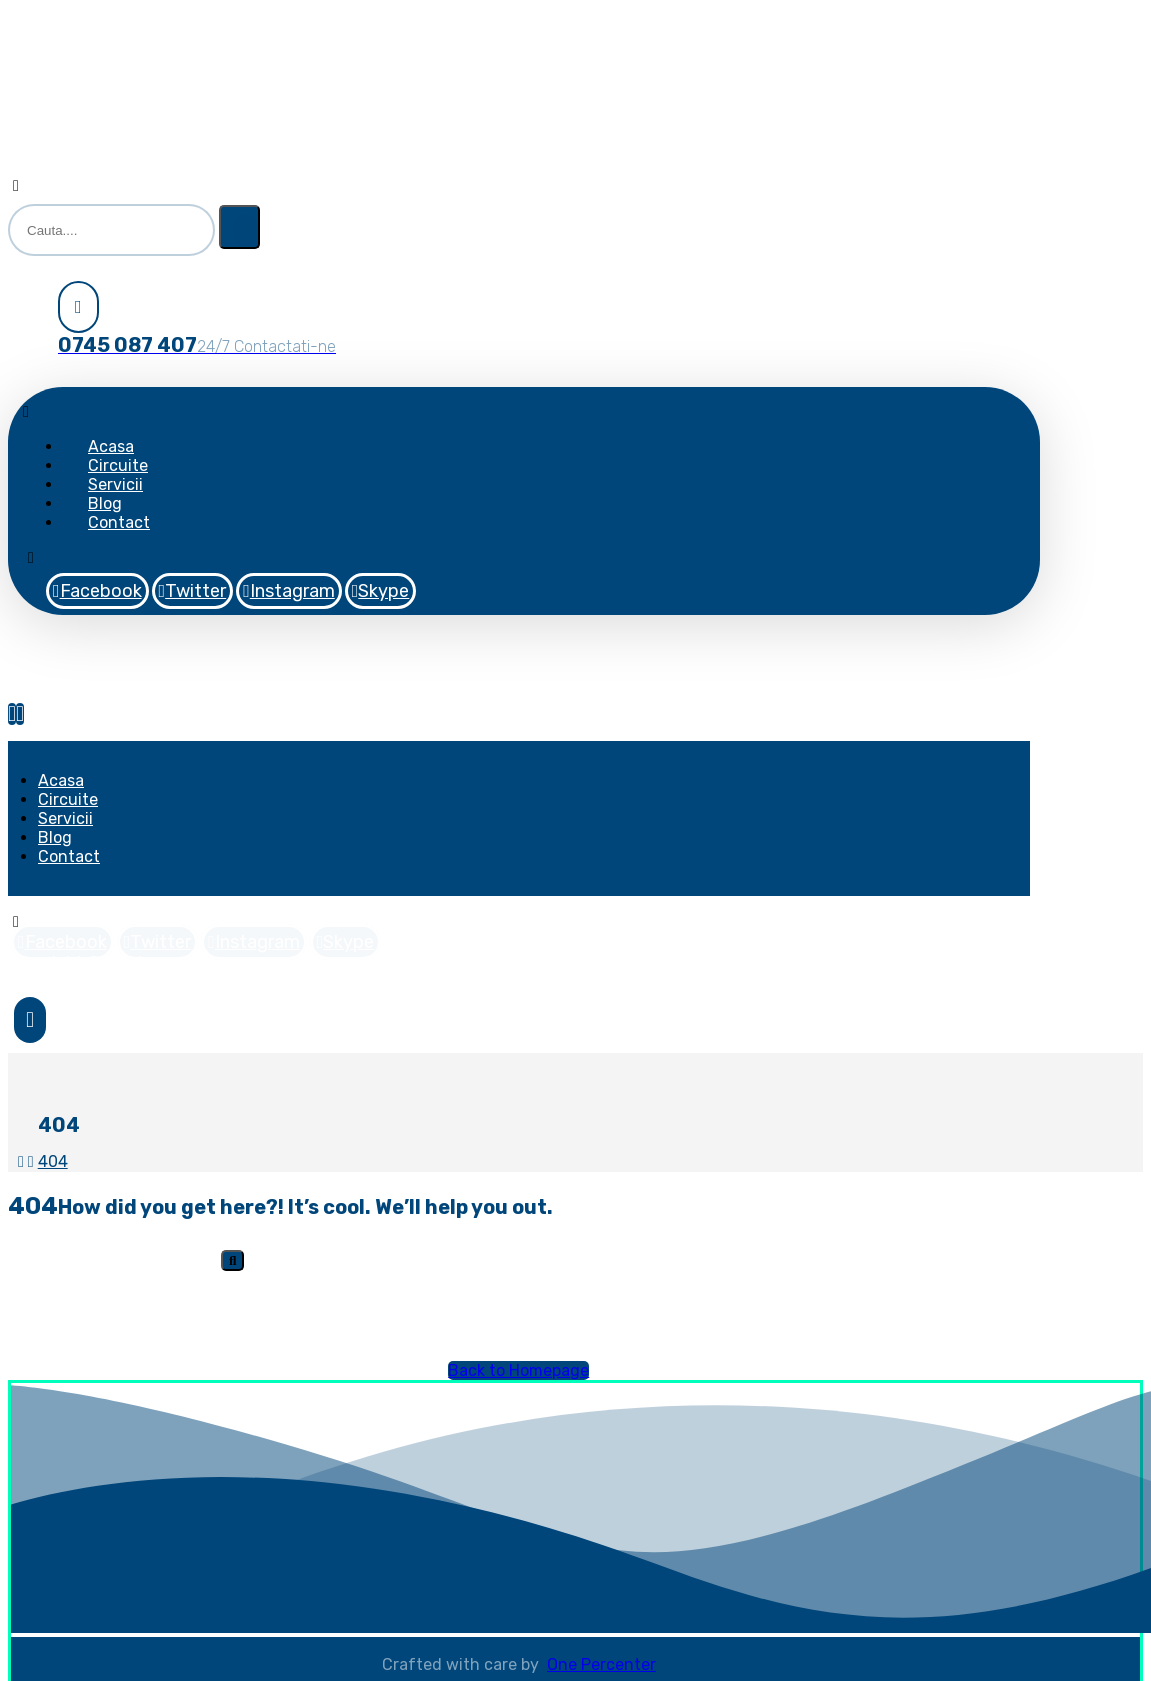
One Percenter (601, 1664)
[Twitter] (193, 591)
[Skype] (381, 591)
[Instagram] (289, 591)
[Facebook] (97, 591)
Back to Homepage (518, 1370)
